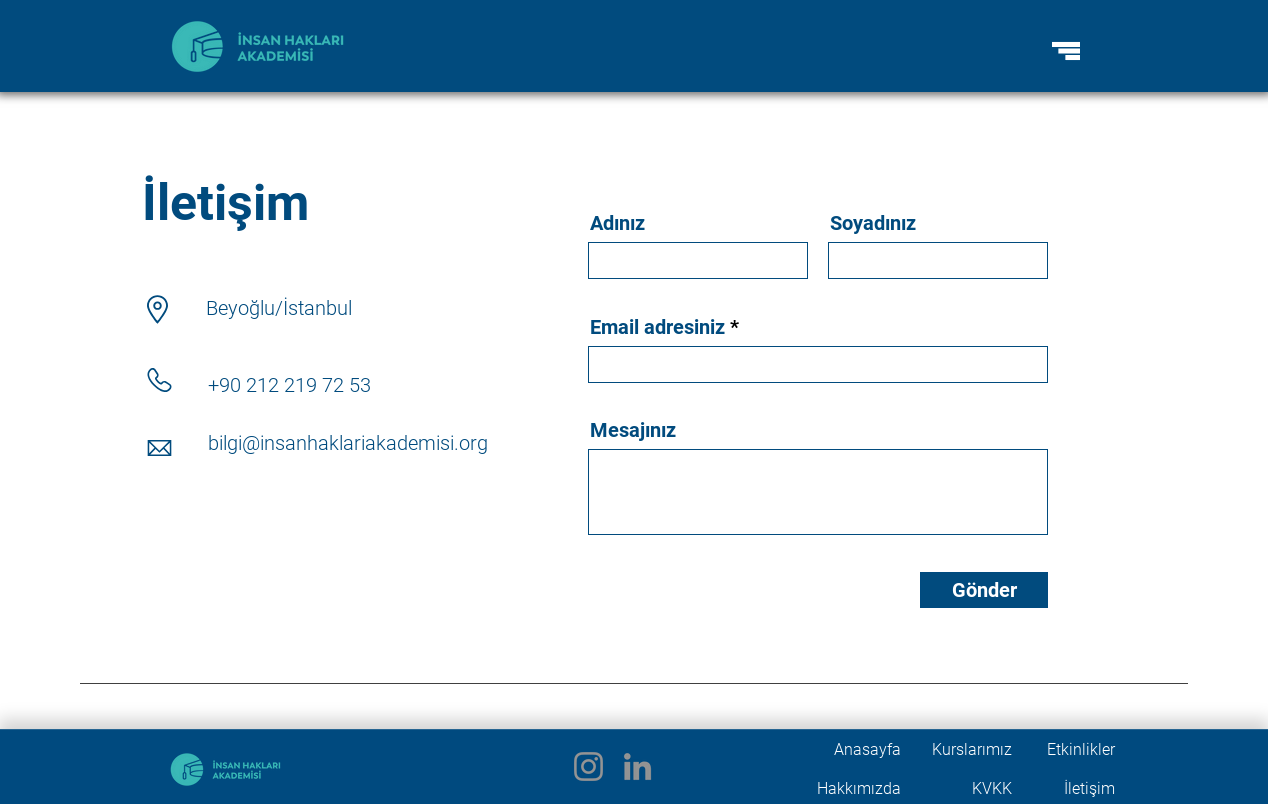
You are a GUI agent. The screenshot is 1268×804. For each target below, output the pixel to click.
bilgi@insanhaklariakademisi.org (348, 443)
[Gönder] (984, 590)
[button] (1066, 51)
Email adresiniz (657, 327)
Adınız (617, 223)
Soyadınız (873, 223)
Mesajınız (633, 430)
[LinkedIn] (637, 766)
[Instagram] (588, 766)
